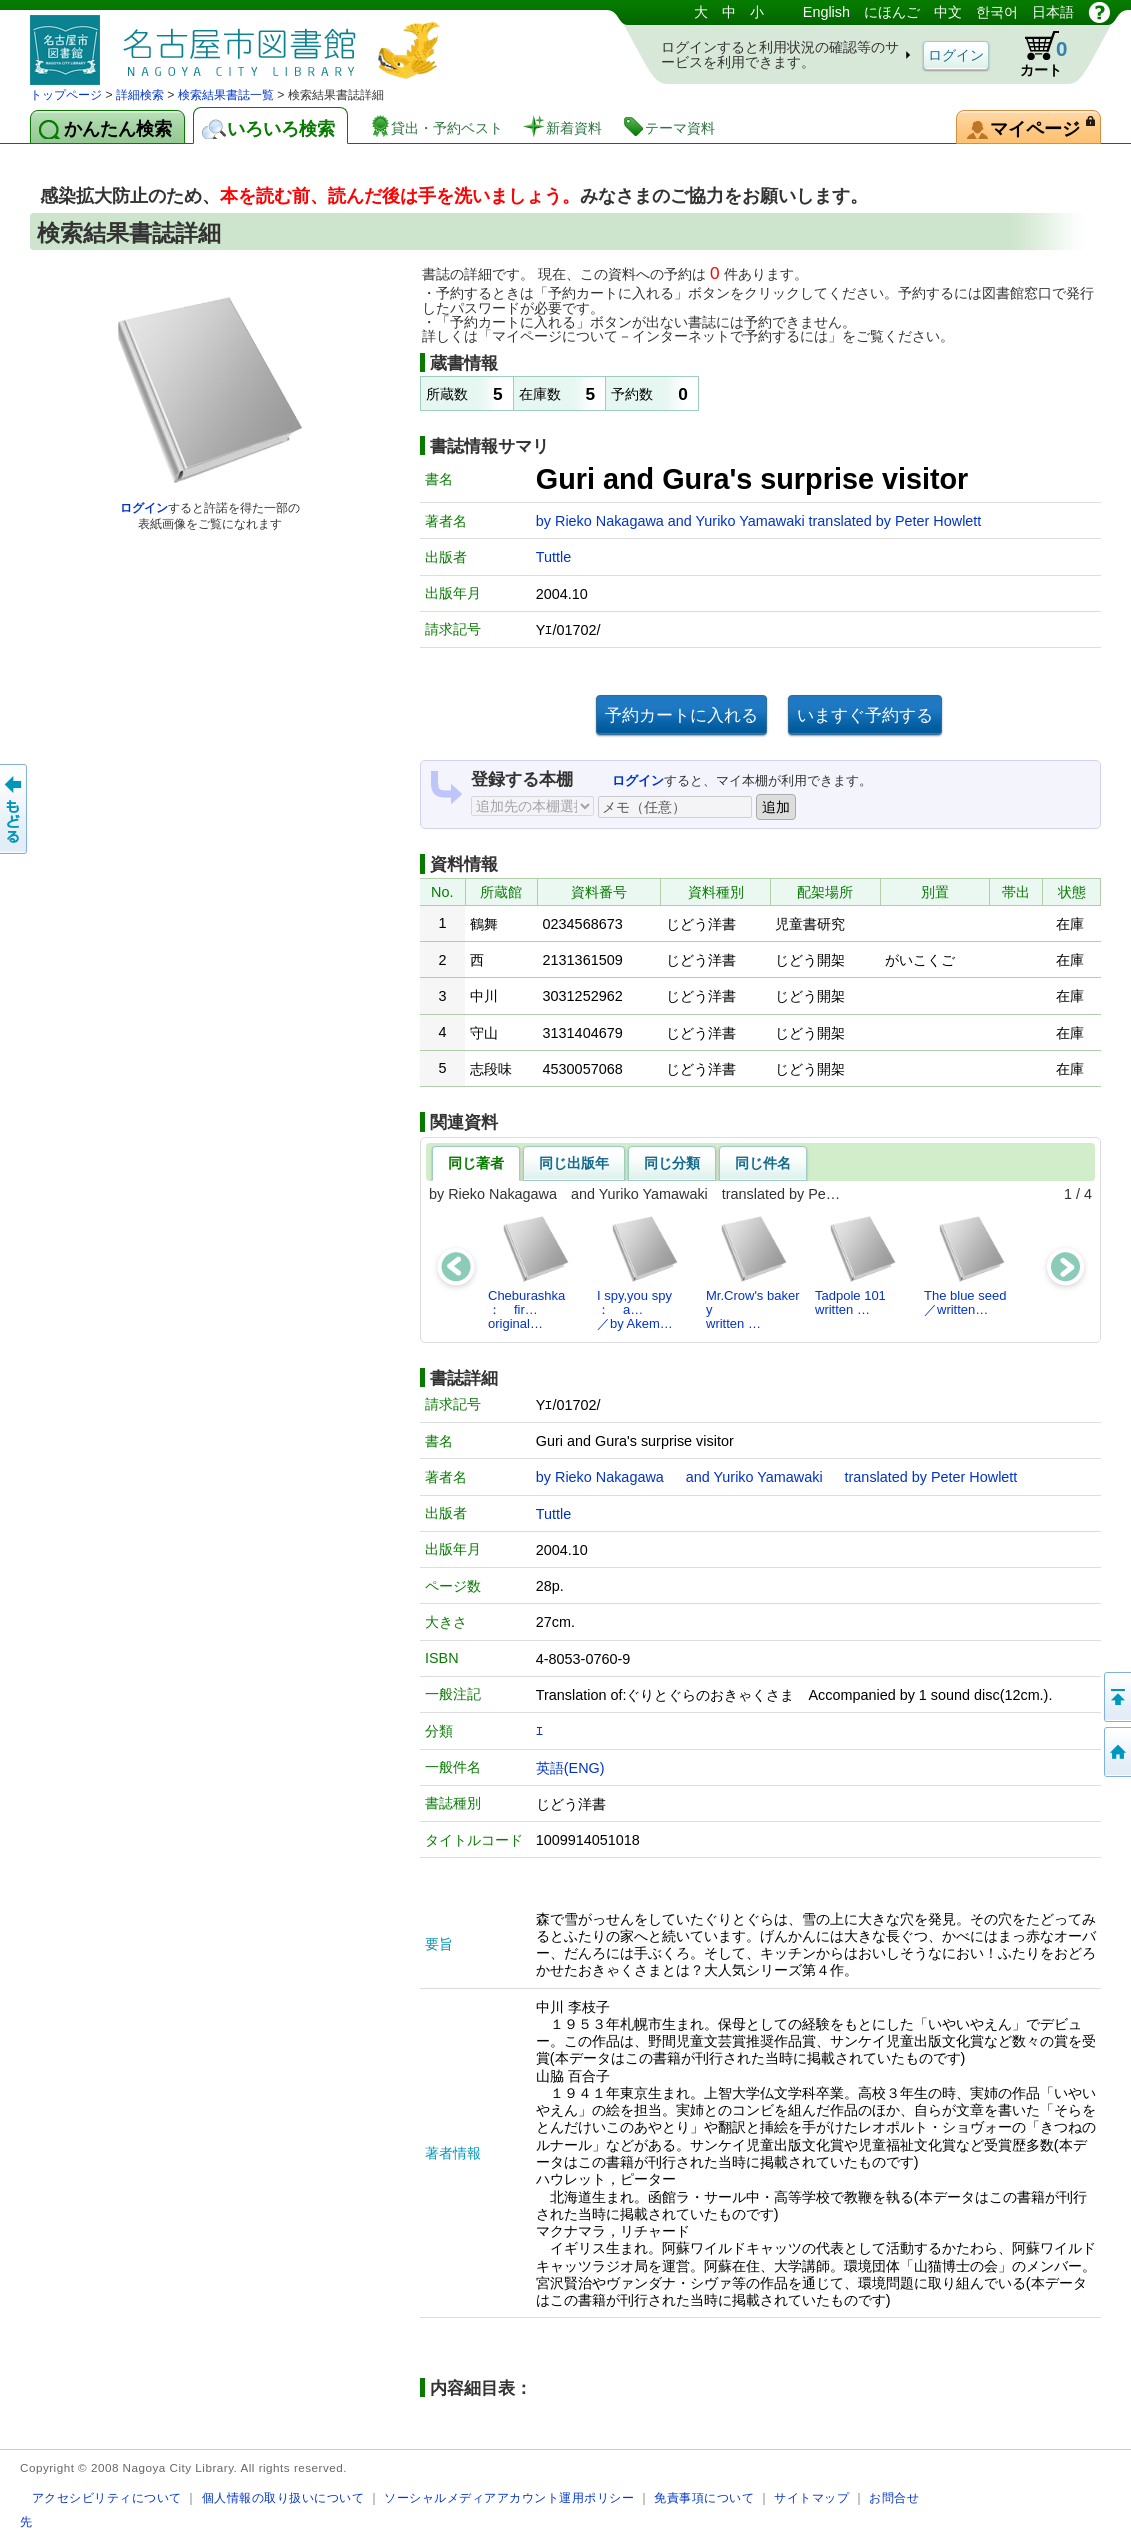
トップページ (66, 95)
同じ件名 (763, 1163)
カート (1034, 54)
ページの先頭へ (1116, 1697)
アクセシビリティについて (107, 2497)
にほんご (892, 12)
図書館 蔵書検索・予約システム (240, 42)
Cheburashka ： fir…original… (533, 1273)
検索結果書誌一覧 (226, 95)
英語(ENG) (570, 1768)
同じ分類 (672, 1163)
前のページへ (15, 809)
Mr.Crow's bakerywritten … (753, 1273)
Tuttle (553, 557)
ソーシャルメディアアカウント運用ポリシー (509, 2497)
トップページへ (1116, 1752)
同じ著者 (476, 1163)
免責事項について (704, 2497)
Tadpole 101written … (856, 1265)
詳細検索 (140, 95)
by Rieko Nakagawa (602, 521)
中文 (948, 12)
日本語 (1053, 12)
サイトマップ (811, 2497)
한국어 (997, 12)
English (826, 12)
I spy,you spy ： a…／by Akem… (641, 1273)
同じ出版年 (574, 1163)
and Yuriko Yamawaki (738, 521)
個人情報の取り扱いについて (283, 2497)
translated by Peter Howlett (895, 521)
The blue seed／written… (965, 1265)
